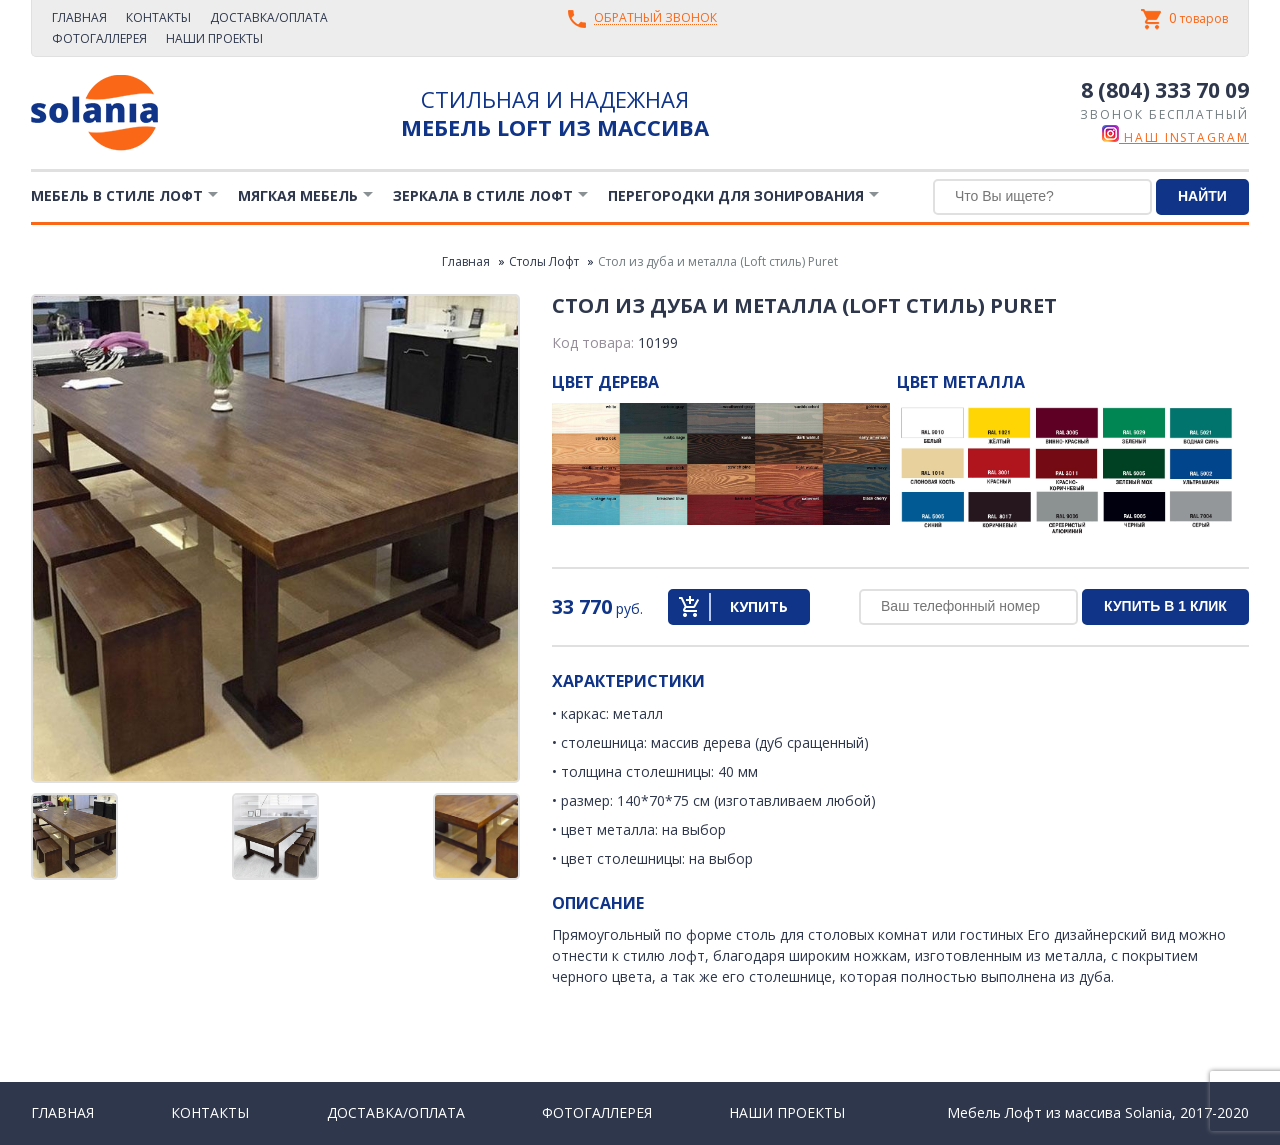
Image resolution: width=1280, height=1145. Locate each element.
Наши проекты (214, 38)
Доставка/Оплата (269, 17)
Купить (759, 606)
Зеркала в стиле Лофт (483, 195)
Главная (79, 17)
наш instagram (1175, 137)
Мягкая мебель (298, 195)
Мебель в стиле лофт (117, 195)
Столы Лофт (544, 261)
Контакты (158, 17)
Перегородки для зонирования (736, 195)
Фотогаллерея (99, 38)
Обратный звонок (655, 18)
